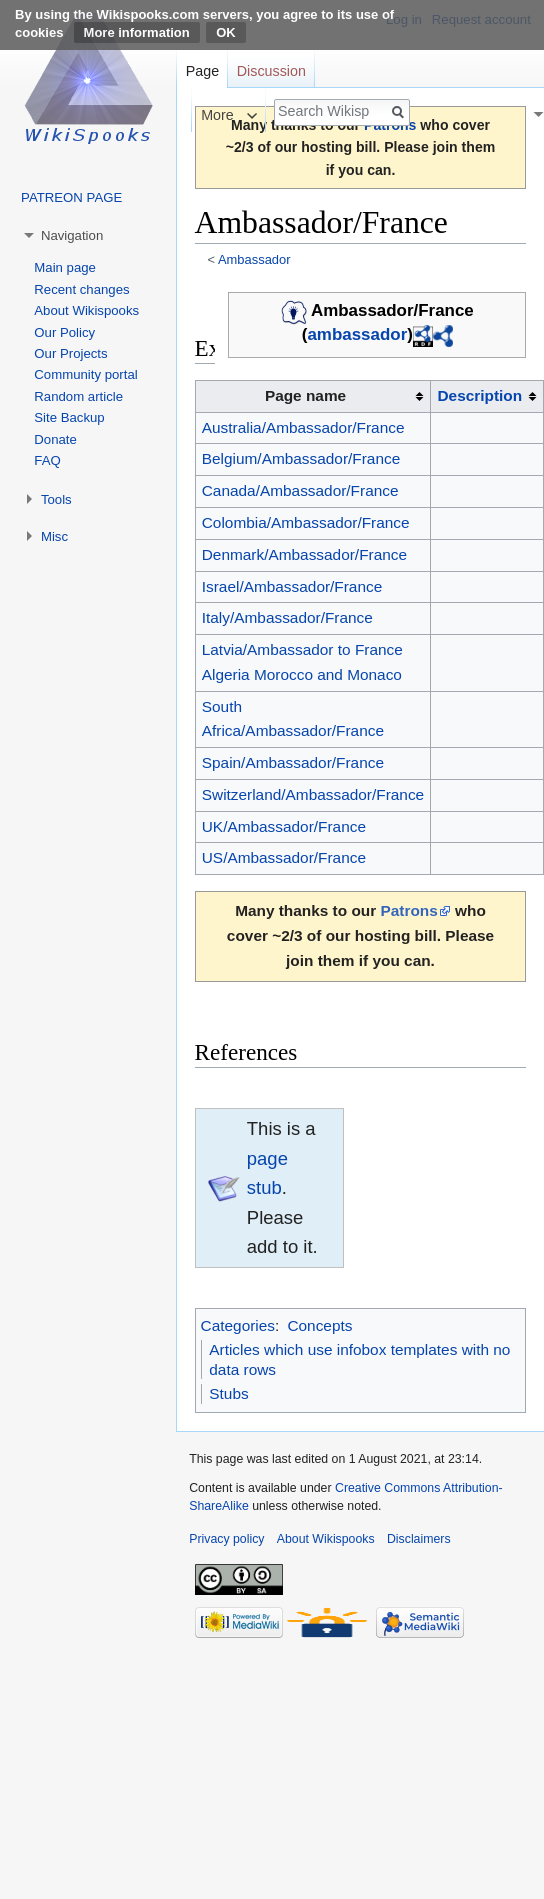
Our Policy (64, 332)
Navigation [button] (72, 235)
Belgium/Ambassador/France (301, 458)
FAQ (47, 460)
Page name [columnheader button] (305, 395)
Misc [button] (54, 536)
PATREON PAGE (71, 197)
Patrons (409, 910)
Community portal (85, 374)
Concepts (319, 1325)
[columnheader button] (487, 396)
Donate (55, 439)
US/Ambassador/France (284, 857)
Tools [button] (56, 499)
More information (137, 32)
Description (479, 395)
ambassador (357, 335)
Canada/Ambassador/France (300, 490)
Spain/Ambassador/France (293, 762)
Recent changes (81, 289)
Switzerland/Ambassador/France (313, 794)
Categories (238, 1325)
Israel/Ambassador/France (292, 586)
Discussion (271, 71)
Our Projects (70, 353)
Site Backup (69, 417)
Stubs (228, 1393)
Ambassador (254, 259)
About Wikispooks (86, 310)
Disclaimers (419, 1539)
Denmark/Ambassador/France (304, 554)
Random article (78, 396)
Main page (65, 267)
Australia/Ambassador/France (303, 427)
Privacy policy (226, 1539)
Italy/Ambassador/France (287, 617)
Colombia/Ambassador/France (306, 522)
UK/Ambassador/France (284, 826)
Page (202, 71)
